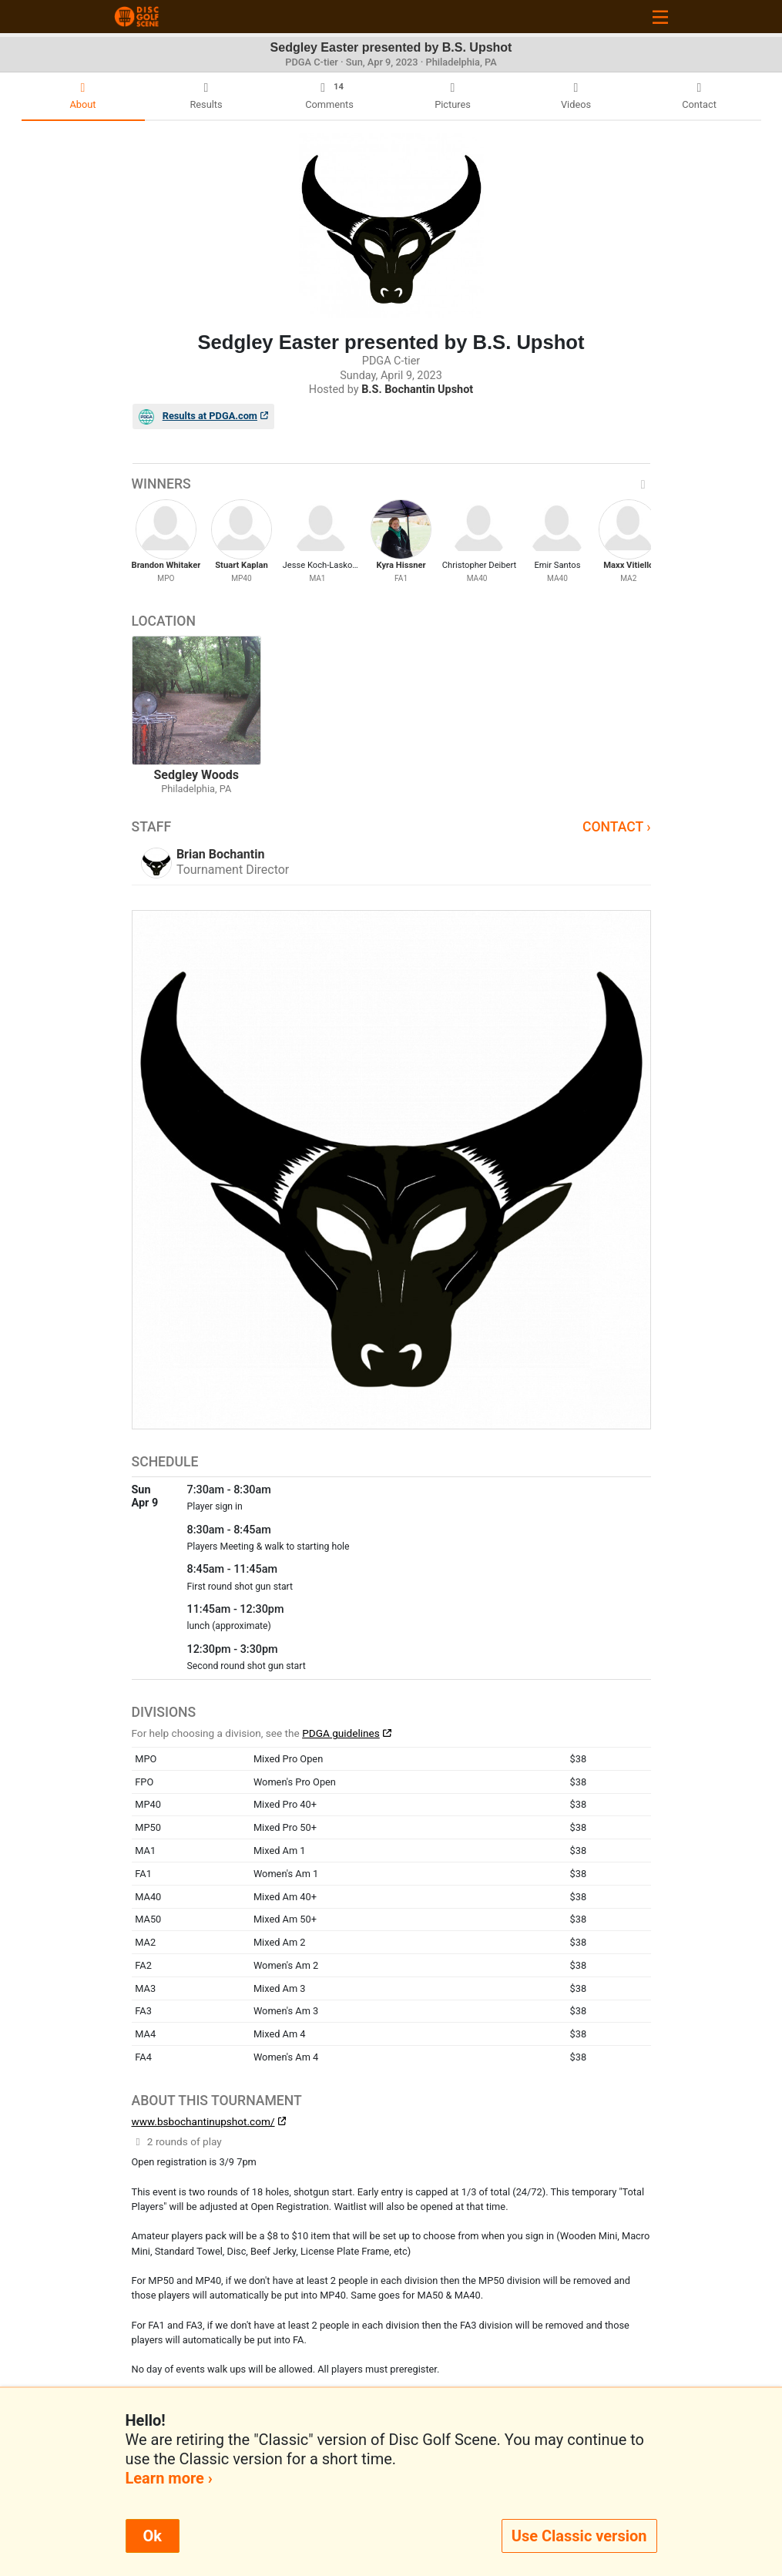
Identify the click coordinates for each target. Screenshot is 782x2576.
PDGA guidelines (341, 1733)
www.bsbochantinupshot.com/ (203, 2121)
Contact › (616, 827)
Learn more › (169, 2478)
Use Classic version (579, 2536)
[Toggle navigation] (660, 16)
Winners (391, 484)
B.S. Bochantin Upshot (417, 389)
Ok (152, 2536)
